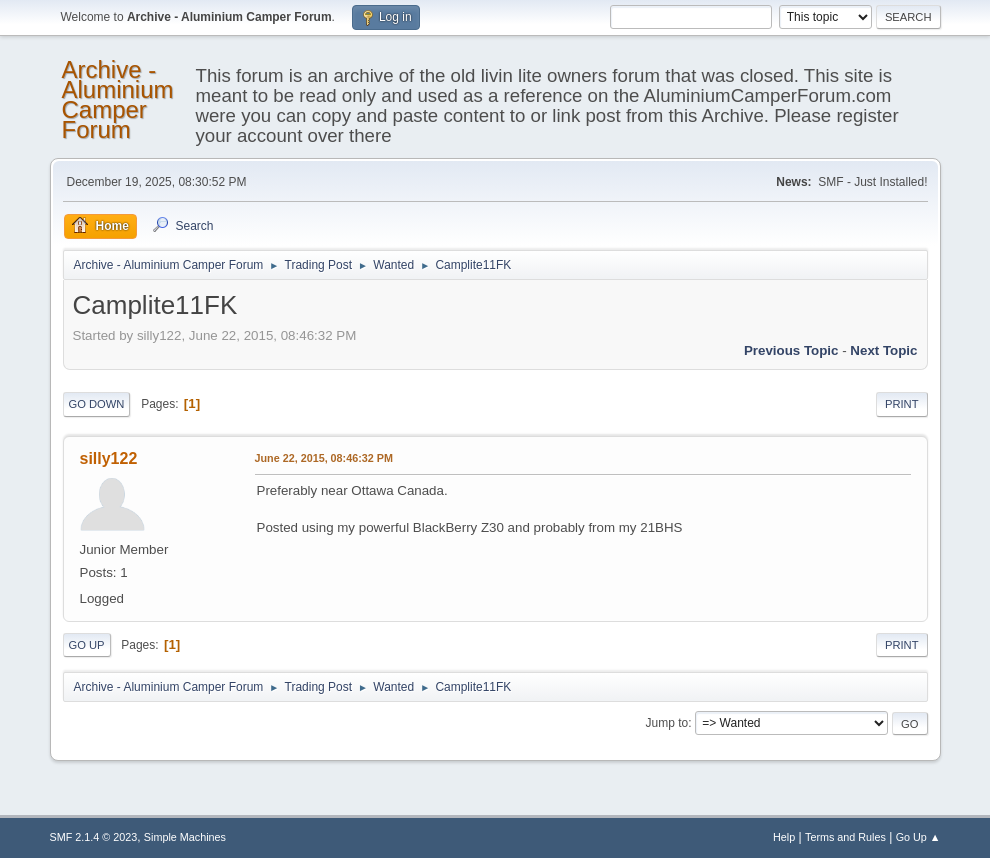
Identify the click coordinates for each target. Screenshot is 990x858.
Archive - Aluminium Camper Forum (118, 99)
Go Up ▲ (918, 837)
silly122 (109, 458)
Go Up (87, 645)
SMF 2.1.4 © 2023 (94, 837)
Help (784, 837)
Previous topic (791, 350)
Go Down (97, 404)
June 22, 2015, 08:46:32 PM (324, 458)
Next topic (883, 350)
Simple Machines (185, 837)
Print (902, 404)
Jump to (667, 723)
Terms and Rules (845, 837)
